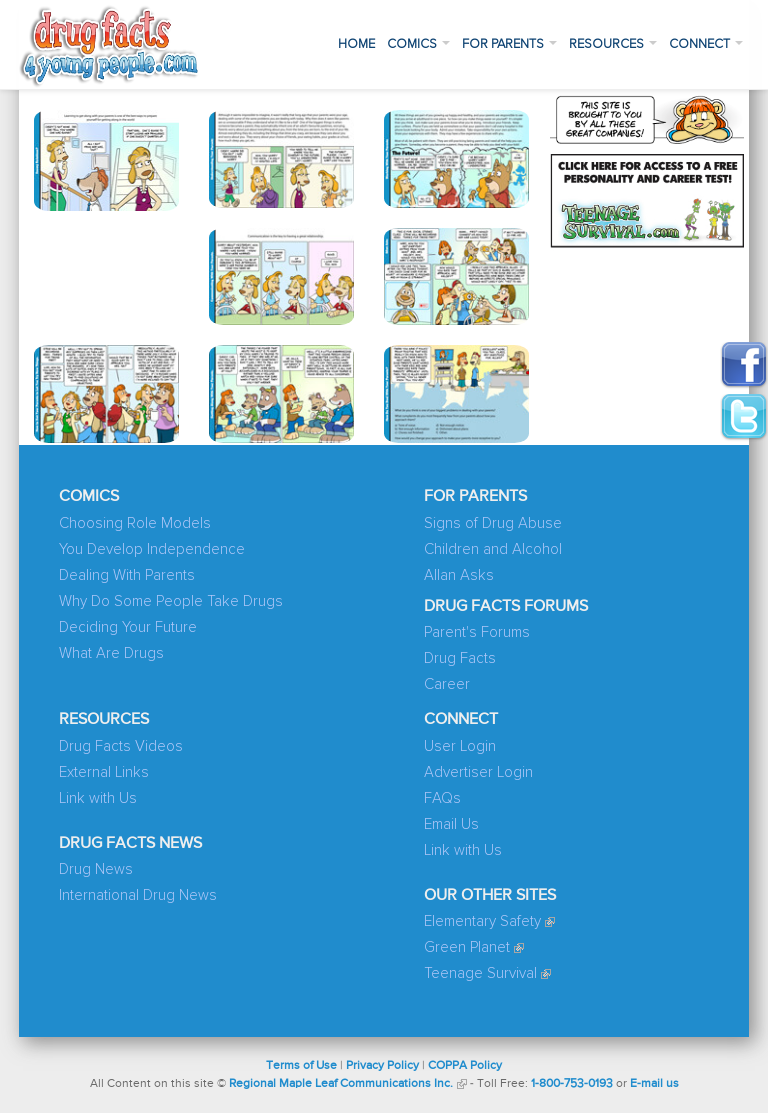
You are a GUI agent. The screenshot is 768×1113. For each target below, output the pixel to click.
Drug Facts (460, 658)
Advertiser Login (478, 772)
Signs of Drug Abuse (493, 523)
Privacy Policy (382, 1066)
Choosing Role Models (135, 523)
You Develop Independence (152, 549)
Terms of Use (301, 1066)
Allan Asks (459, 575)
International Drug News (138, 895)
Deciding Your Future (128, 627)
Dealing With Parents (127, 575)
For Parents (509, 44)
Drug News (96, 869)
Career (447, 684)
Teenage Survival (480, 973)
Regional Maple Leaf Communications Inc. (341, 1084)
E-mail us (654, 1084)
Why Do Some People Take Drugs (171, 601)
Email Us (451, 824)
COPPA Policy (465, 1066)
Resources (613, 44)
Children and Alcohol (493, 549)
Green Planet (467, 947)
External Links (104, 772)
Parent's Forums (477, 632)
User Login (460, 746)
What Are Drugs (111, 653)
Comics (418, 44)
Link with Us (98, 798)
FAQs (442, 798)
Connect (706, 44)
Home (356, 44)
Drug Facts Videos (121, 746)
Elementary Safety (482, 921)
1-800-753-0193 (572, 1084)
